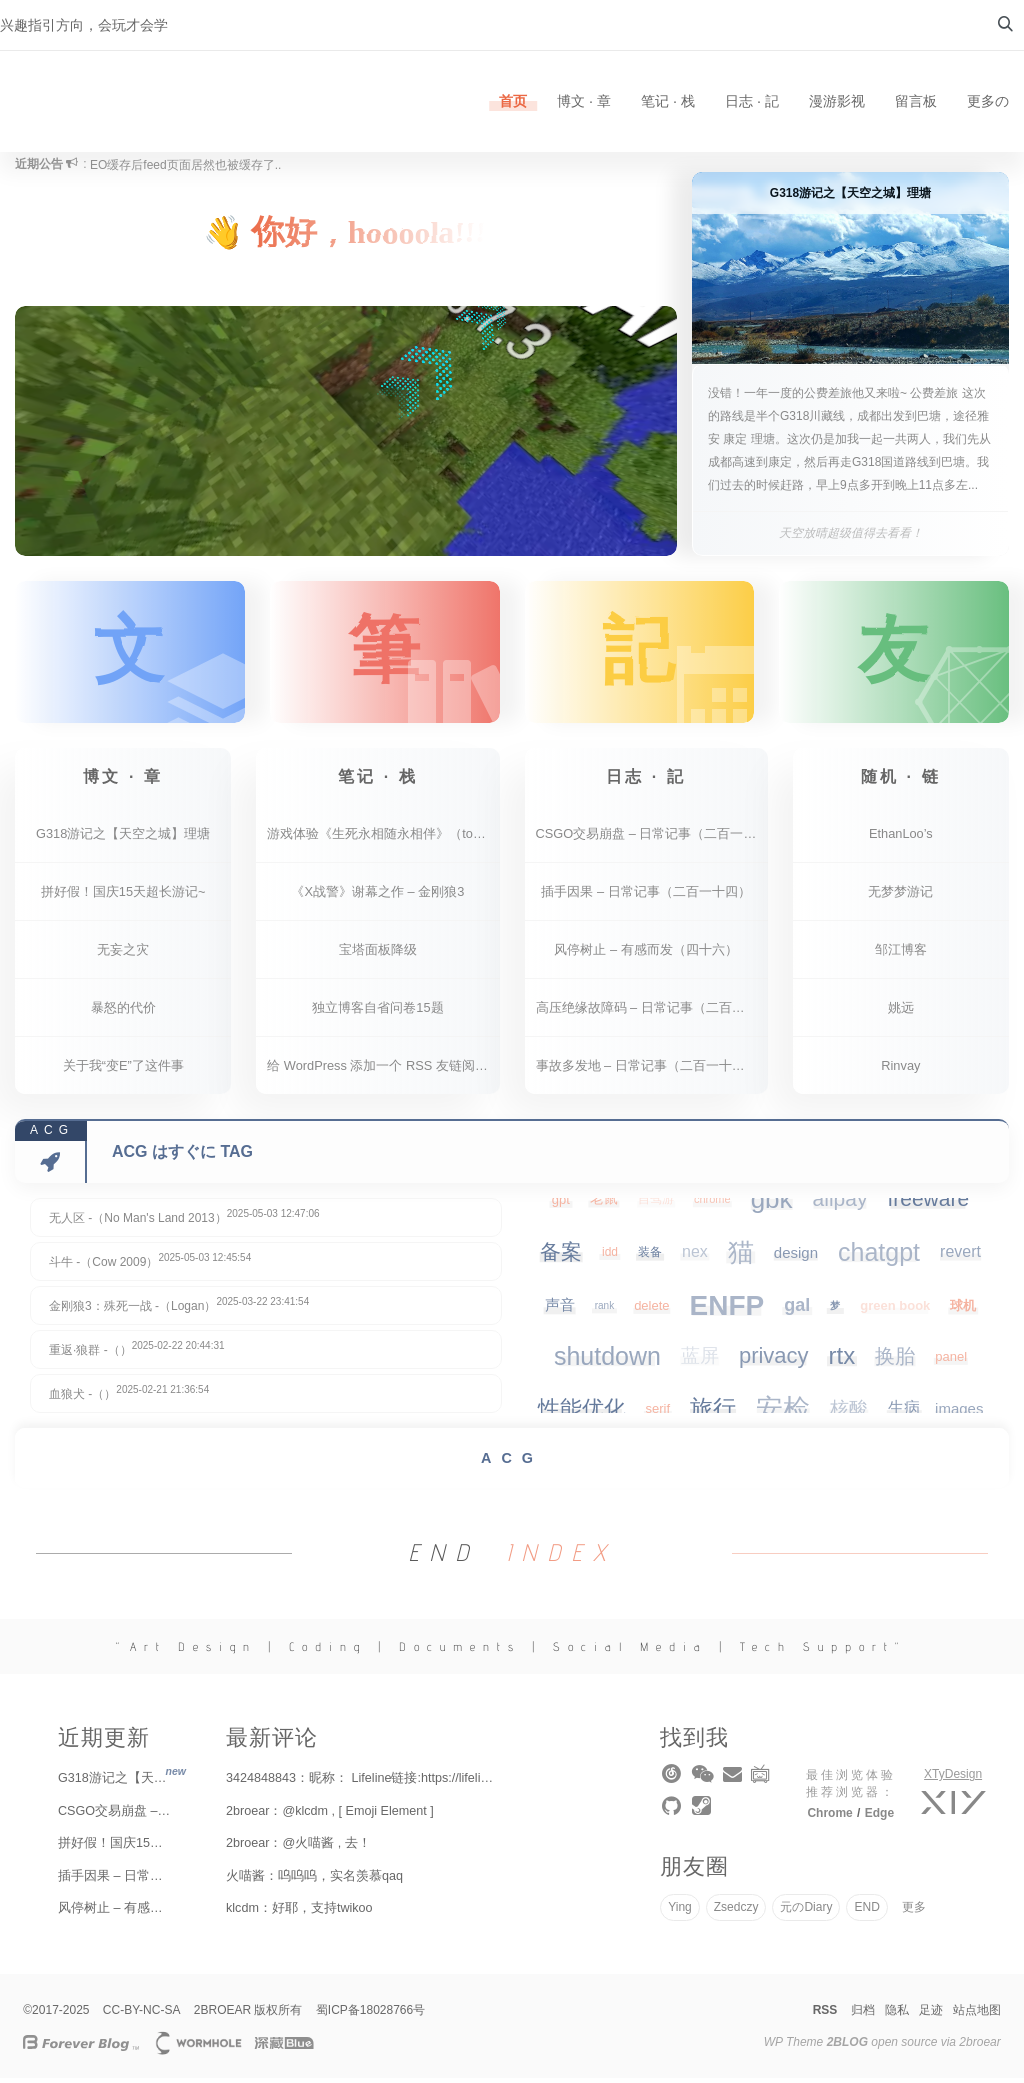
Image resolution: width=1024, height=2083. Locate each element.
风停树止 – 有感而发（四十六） (645, 954)
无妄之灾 (123, 954)
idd (610, 1257)
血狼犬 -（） (129, 1397)
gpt (561, 1204)
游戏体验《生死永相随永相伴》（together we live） (383, 838)
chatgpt (879, 1257)
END (866, 1912)
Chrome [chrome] (829, 1818)
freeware (928, 1203)
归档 (863, 2015)
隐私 (897, 2015)
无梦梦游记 (900, 896)
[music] (675, 1783)
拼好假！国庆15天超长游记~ (123, 896)
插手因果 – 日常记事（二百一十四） (645, 896)
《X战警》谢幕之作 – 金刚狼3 (377, 896)
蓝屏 (700, 1360)
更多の (988, 101)
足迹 (931, 2015)
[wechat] (705, 1783)
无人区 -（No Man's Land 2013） (184, 1221)
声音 (560, 1309)
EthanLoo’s (901, 838)
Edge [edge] (879, 1818)
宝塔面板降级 (378, 954)
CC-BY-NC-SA (142, 2015)
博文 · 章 (584, 101)
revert (960, 1256)
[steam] (703, 1815)
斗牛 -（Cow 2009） (150, 1265)
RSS (825, 2015)
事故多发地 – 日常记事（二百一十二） (647, 1070)
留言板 (916, 101)
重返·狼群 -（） (137, 1353)
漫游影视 (837, 101)
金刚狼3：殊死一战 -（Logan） (179, 1309)
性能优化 (582, 1413)
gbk (772, 1204)
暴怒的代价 (123, 1012)
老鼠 (604, 1203)
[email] (734, 1783)
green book (895, 1310)
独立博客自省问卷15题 (377, 1012)
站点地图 (977, 2015)
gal (797, 1310)
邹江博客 (901, 954)
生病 (904, 1412)
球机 (963, 1310)
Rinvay (900, 1070)
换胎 (895, 1361)
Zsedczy (736, 1912)
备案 (561, 1256)
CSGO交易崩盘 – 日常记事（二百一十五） (652, 838)
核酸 (849, 1413)
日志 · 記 (752, 101)
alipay (840, 1203)
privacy (774, 1360)
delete (651, 1310)
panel (951, 1361)
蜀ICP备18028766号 (370, 2015)
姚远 (901, 1012)
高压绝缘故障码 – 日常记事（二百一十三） (652, 1012)
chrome (712, 1204)
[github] (675, 1815)
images (959, 1413)
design (796, 1257)
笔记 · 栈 (668, 101)
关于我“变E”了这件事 (123, 1070)
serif (658, 1413)
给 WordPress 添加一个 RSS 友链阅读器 (383, 1070)
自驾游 (656, 1204)
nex (695, 1256)
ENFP (727, 1310)
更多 (914, 1912)
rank (604, 1310)
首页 (513, 101)
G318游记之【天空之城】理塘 (123, 838)
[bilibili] (762, 1783)
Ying (680, 1912)
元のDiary (806, 1912)
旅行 (713, 1413)
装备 (650, 1257)
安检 (783, 1414)
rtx (842, 1360)
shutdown (607, 1361)
